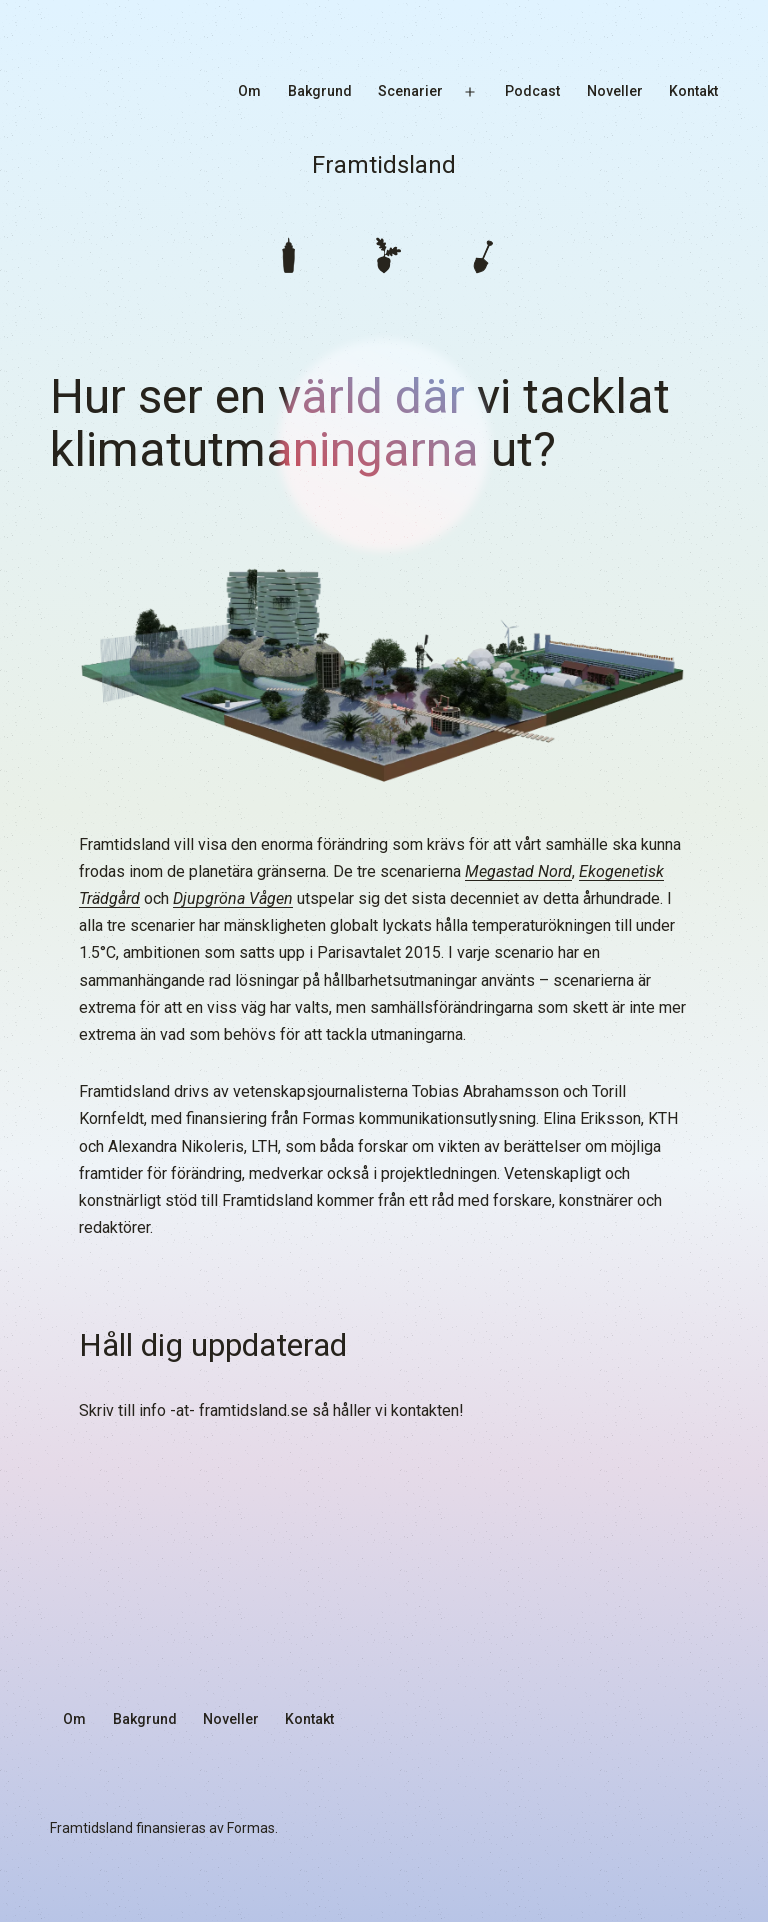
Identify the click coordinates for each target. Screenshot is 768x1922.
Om (249, 91)
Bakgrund (320, 91)
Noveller (615, 91)
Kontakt (693, 91)
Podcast (532, 91)
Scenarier (410, 91)
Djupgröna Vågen (233, 898)
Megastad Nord (518, 871)
